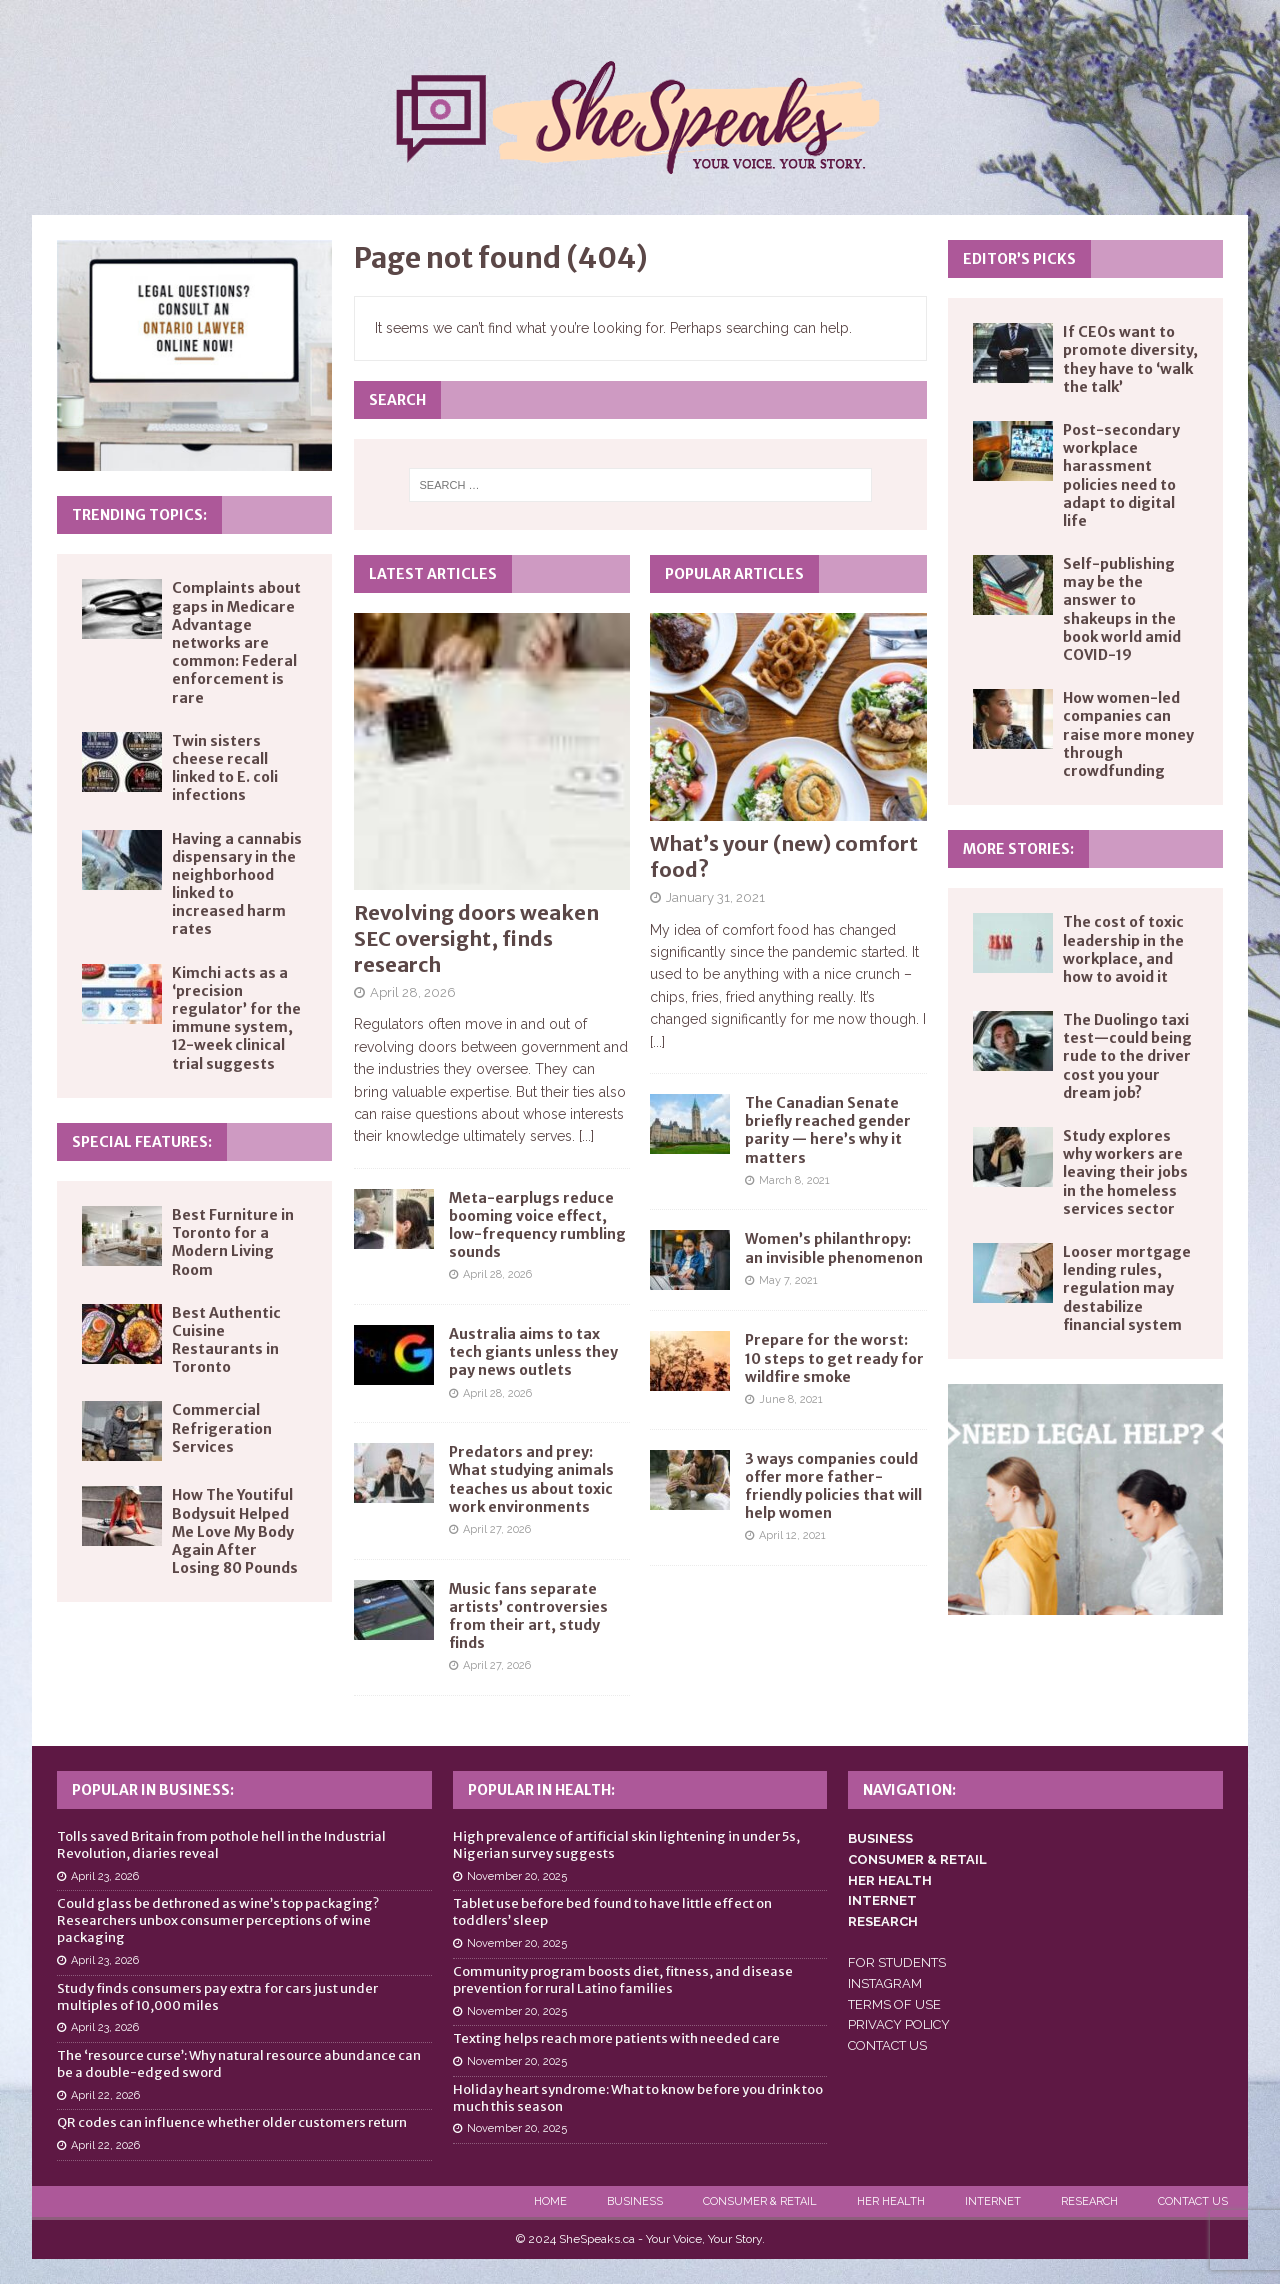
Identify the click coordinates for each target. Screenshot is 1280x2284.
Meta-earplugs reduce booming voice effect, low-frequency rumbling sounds (537, 1225)
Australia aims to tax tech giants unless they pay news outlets (533, 1352)
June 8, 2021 (791, 1399)
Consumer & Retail (760, 2201)
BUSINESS (880, 1838)
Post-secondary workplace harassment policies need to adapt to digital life (1121, 475)
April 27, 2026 (497, 1529)
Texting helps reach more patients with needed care (616, 2038)
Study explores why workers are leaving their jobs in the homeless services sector (1125, 1172)
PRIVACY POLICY (899, 2024)
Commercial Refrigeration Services (222, 1428)
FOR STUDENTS (897, 1962)
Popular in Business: (153, 1790)
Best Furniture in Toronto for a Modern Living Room (233, 1242)
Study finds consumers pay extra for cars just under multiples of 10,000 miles (217, 1997)
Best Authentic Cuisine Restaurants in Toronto (226, 1340)
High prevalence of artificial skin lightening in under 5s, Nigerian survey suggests (626, 1845)
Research (1089, 2201)
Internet (993, 2201)
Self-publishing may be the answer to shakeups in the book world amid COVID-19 (1122, 609)
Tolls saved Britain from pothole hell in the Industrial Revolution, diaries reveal (221, 1845)
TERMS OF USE (894, 2004)
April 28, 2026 (413, 992)
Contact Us (1193, 2201)
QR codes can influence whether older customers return (232, 2122)
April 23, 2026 (105, 1876)
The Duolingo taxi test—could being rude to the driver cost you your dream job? (1127, 1056)
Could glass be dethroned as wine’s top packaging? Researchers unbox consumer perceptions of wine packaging (218, 1920)
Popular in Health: (541, 1790)
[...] (586, 1136)
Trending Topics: (139, 515)
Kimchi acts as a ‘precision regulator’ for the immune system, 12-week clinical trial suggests (236, 1018)
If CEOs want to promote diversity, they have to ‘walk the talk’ (1130, 359)
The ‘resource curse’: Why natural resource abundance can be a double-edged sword (239, 2064)
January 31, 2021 (715, 897)
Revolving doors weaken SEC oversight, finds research (476, 938)
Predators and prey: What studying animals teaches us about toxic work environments (531, 1479)
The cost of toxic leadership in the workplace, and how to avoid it (1123, 949)
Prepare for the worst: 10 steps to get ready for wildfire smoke (834, 1358)
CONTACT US (887, 2045)
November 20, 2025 (517, 1876)
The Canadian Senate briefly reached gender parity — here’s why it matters (828, 1130)
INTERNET (882, 1900)
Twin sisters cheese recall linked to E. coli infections (225, 768)
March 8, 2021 (794, 1180)
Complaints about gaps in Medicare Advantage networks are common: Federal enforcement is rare (236, 642)
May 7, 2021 (788, 1280)
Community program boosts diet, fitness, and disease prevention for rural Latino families (623, 1980)
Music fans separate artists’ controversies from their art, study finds (528, 1616)
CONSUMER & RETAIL (917, 1859)
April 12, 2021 (792, 1535)
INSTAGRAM (885, 1983)
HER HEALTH (890, 1880)
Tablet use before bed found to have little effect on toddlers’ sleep (612, 1912)
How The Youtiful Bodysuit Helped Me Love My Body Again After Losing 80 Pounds (235, 1531)
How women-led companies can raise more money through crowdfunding (1128, 734)
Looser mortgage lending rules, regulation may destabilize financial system (1127, 1288)
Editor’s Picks (1019, 259)
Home (550, 2201)
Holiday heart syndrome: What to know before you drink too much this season (638, 2098)
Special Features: (142, 1142)
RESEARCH (883, 1921)
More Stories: (1018, 849)
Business (635, 2201)
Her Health (891, 2201)
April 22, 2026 (105, 2095)
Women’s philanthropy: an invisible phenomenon (834, 1248)
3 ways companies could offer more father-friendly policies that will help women (833, 1486)
